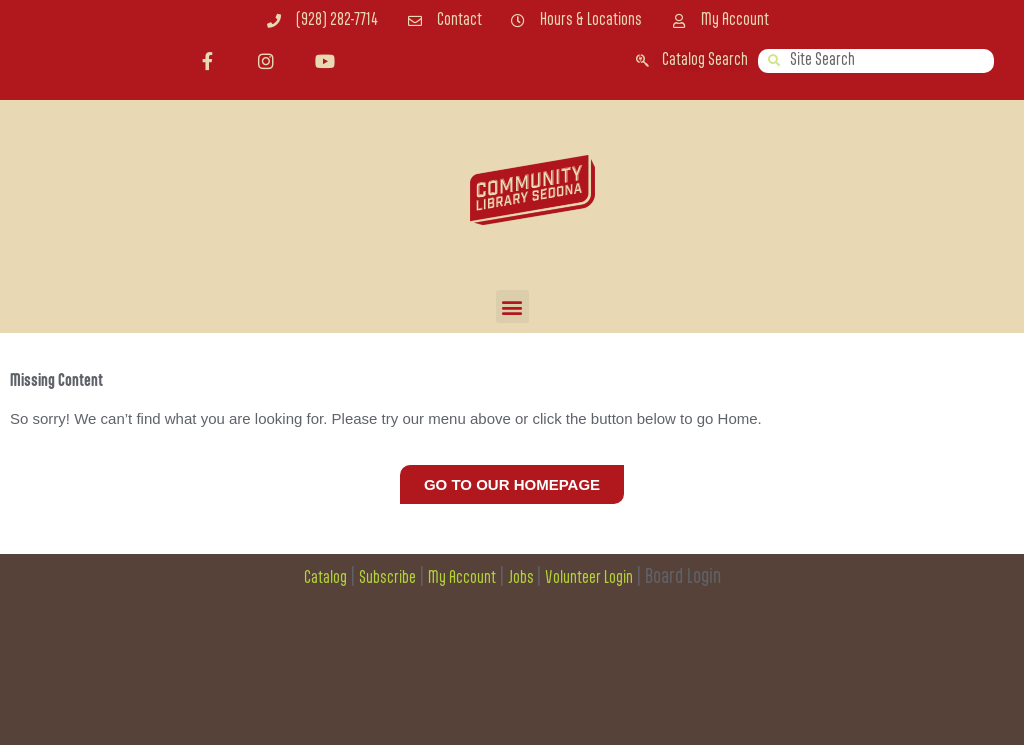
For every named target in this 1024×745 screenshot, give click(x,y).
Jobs (522, 578)
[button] (512, 306)
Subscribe (387, 578)
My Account (462, 578)
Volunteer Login (589, 578)
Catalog (325, 578)
